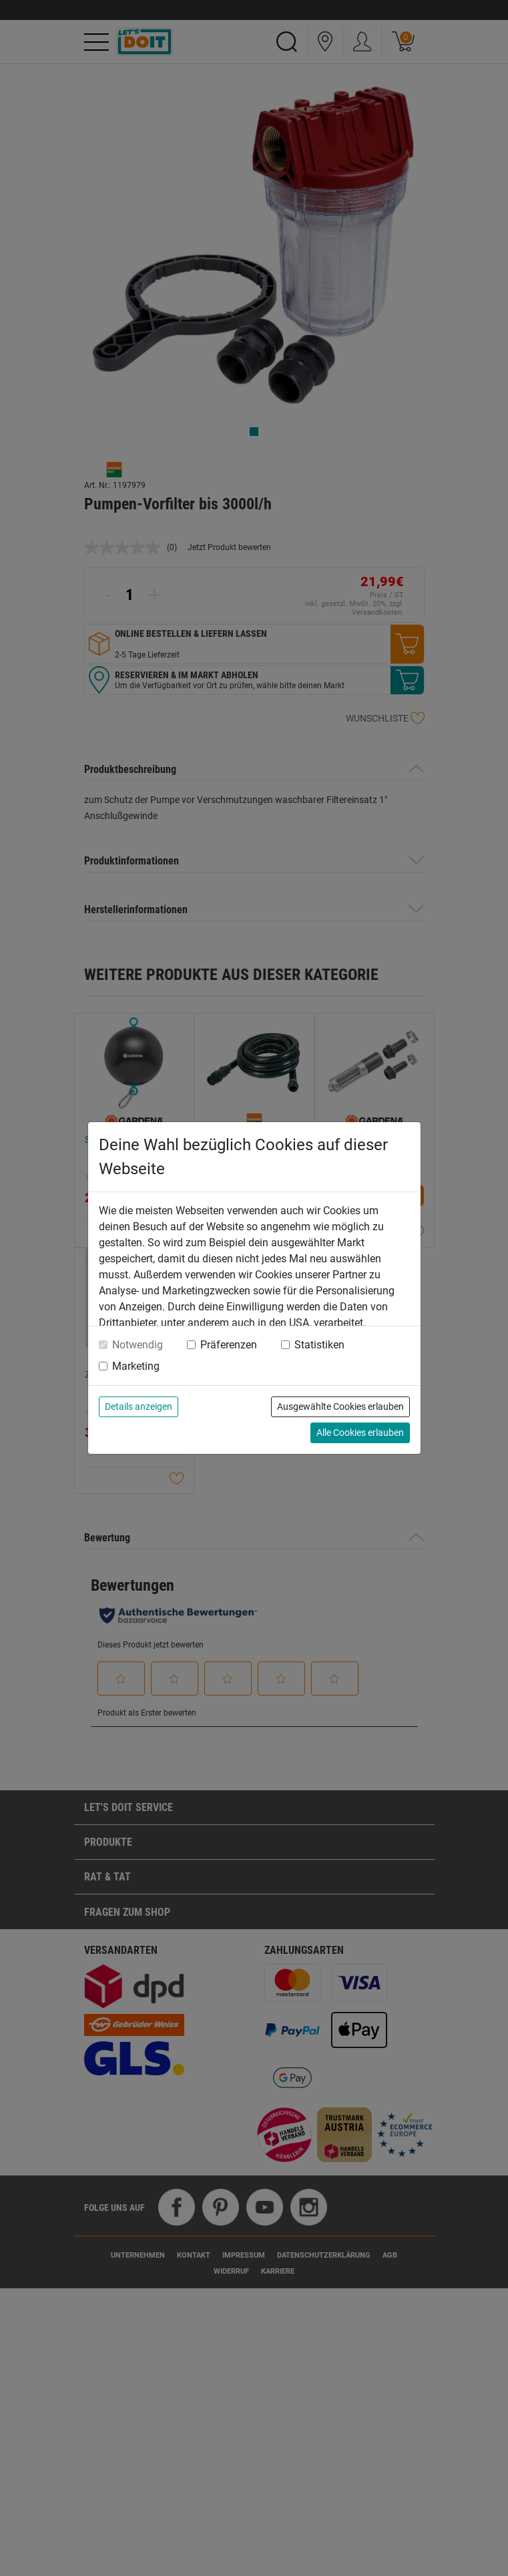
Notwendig (137, 1344)
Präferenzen (228, 1344)
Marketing (136, 1366)
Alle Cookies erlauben (360, 1432)
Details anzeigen (138, 1406)
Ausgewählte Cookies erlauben (340, 1406)
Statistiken (319, 1344)
